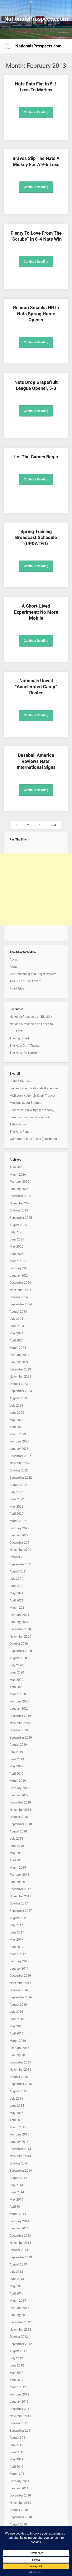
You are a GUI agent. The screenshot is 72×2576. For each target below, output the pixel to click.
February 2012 (19, 2394)
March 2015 (18, 2127)
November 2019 (20, 1723)
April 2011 (16, 2466)
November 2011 (20, 2416)
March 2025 (18, 1261)
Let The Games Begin (36, 457)
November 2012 (20, 2329)
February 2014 (19, 2221)
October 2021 (19, 1557)
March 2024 (18, 1348)
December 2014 (20, 2149)
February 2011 (19, 2481)
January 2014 (19, 2228)
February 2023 (19, 1441)
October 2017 (19, 1903)
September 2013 (21, 2257)
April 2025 (16, 1254)
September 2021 (21, 1564)
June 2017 (17, 1932)
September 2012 (21, 2344)
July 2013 (16, 2272)
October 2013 (19, 2250)
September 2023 (21, 1391)
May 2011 (16, 2459)
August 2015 (18, 2091)
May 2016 (16, 2026)
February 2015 (19, 2134)
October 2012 (19, 2336)
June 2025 (17, 1239)
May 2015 (16, 2113)
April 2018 (16, 1860)
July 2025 (16, 1232)
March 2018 (18, 1867)
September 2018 (21, 1824)
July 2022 (16, 1492)
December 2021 (20, 1542)
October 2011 (19, 2423)
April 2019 (16, 1773)
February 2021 (19, 1615)
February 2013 (19, 2308)
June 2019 (17, 1759)
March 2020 (18, 1694)
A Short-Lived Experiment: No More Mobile (36, 612)
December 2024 (20, 1282)
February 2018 (19, 1874)
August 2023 (18, 1398)
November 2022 (20, 1463)
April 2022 (16, 1513)
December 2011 (20, 2409)
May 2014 (16, 2199)
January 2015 (19, 2142)
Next (53, 825)
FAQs (13, 967)
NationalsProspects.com (36, 18)
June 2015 (17, 2105)
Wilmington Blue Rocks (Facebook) (33, 1139)
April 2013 (16, 2293)
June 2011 (17, 2452)
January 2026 (19, 1189)
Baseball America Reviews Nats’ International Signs (36, 761)
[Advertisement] (36, 889)
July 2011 (16, 2445)
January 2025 (19, 1275)
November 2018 (20, 1810)
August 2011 (18, 2437)
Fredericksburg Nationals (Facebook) (35, 1088)
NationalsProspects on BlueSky (31, 1016)
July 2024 (16, 1319)
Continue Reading (36, 112)
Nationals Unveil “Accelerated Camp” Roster (36, 687)
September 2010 (21, 2517)
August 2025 (18, 1225)
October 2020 (19, 1643)
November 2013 (20, 2243)
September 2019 (21, 1737)
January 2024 (19, 1362)
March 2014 (18, 2214)
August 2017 (18, 1918)
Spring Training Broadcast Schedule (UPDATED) (36, 537)
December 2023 (20, 1369)
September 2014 (21, 2170)
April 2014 (16, 2206)
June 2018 (17, 1846)
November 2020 (20, 1636)
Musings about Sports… (26, 1103)
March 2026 (18, 1174)
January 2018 (19, 1882)
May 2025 (16, 1246)
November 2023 (20, 1376)
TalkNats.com (19, 1124)
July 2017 (16, 1925)
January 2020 (19, 1708)
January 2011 (19, 2488)
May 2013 (16, 2286)
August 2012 (18, 2351)
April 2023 (16, 1427)
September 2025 (21, 1218)
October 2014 (19, 2163)
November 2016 (20, 1983)
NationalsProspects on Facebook (32, 1024)
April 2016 (16, 2033)
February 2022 (19, 1528)
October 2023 (19, 1384)
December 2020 (20, 1629)
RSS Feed (16, 1031)
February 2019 (19, 1788)
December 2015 (20, 2062)
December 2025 (20, 1196)
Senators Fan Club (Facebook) (30, 1117)
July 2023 (16, 1405)
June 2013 (17, 2279)
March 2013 (18, 2300)
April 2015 (16, 2120)
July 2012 (16, 2358)
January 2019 (19, 1795)
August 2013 (18, 2264)
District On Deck (20, 1081)
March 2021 (18, 1607)
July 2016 (16, 2012)
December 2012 (20, 2322)
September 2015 (21, 2084)
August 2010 (18, 2524)
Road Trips (17, 988)
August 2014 (18, 2178)
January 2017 (19, 1968)
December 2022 (20, 1456)
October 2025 (19, 1210)
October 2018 (19, 1817)
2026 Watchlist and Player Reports (33, 974)
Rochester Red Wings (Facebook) (32, 1110)
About (14, 959)
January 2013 (19, 2315)
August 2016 (18, 2004)
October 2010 (19, 2510)
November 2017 (20, 1896)
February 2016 (19, 2048)
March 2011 (18, 2474)
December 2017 (20, 1889)
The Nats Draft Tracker (25, 1045)
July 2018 (16, 1838)
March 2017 (18, 1954)
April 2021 (16, 1600)
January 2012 (19, 2401)
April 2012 (16, 2380)
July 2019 (16, 1752)
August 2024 (18, 1311)
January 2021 (19, 1622)
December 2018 (20, 1802)
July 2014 (16, 2185)
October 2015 (19, 2077)
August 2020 (18, 1658)
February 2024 (19, 1355)
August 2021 (18, 1571)
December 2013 (20, 2235)
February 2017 (19, 1961)
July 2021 (16, 1579)
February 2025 (19, 1268)
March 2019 (18, 1781)
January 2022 (19, 1535)
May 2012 (16, 2373)
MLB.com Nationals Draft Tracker (32, 1095)
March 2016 (18, 2041)
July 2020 (16, 1665)
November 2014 (20, 2156)
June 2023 (17, 1412)
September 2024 (21, 1304)
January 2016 (19, 2055)
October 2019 (19, 1730)
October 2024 (19, 1297)
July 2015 (16, 2098)
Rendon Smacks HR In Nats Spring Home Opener (36, 313)
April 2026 (16, 1167)
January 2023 (19, 1449)
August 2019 (18, 1744)
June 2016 (17, 2019)
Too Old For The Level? (25, 981)
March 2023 (18, 1434)
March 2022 (18, 1521)
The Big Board (19, 1038)
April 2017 (16, 1947)
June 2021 (17, 1586)
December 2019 (20, 1716)
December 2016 (20, 1975)
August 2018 (18, 1831)
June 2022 (17, 1499)
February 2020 (19, 1701)
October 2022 (19, 1470)
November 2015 (20, 2069)
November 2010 (20, 2503)
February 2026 (19, 1181)
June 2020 (17, 1672)
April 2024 (16, 1340)
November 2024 (20, 1290)
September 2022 (21, 1477)
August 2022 (18, 1485)
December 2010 (20, 2495)
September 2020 (21, 1651)
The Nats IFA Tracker (24, 1053)
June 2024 (17, 1326)
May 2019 (16, 1766)
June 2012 (17, 2365)
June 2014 (17, 2192)
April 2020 (16, 1687)
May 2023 (16, 1420)
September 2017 (21, 1911)
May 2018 (16, 1853)
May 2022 (16, 1506)
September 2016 (21, 1997)
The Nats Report (20, 1132)
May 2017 (16, 1939)
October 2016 (19, 1990)
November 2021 (20, 1550)
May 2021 (16, 1593)
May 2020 (16, 1680)
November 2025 (20, 1203)
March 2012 (18, 2387)
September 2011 (21, 2430)
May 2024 (16, 1333)
